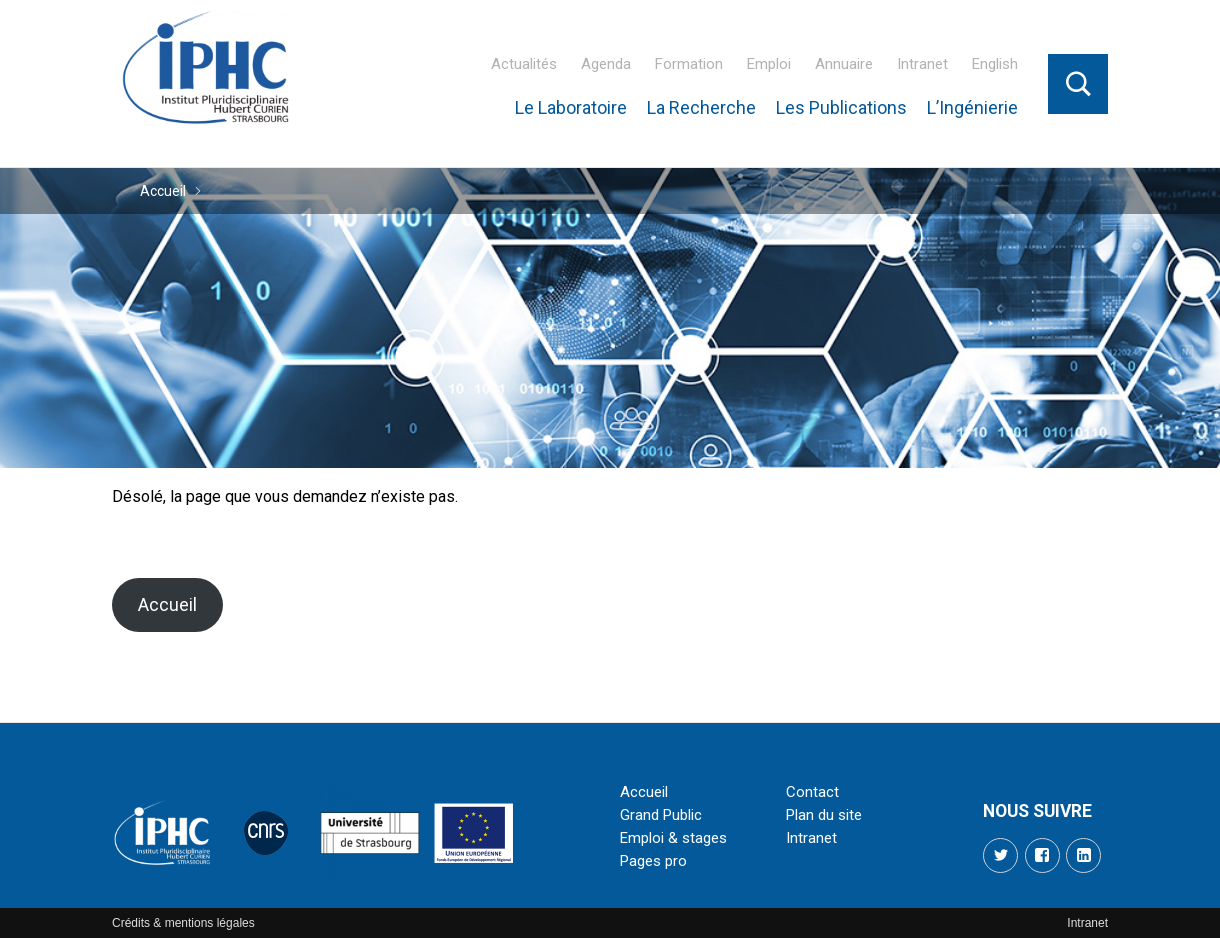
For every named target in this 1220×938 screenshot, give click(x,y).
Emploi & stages (673, 838)
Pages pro (653, 861)
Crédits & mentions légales (183, 923)
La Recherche (701, 107)
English (995, 64)
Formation (689, 64)
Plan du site (824, 815)
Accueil (163, 191)
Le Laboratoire (571, 107)
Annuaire (844, 64)
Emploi (769, 64)
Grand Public (661, 815)
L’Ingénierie (972, 107)
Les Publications (841, 107)
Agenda (606, 64)
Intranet (922, 64)
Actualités (524, 64)
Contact (812, 792)
